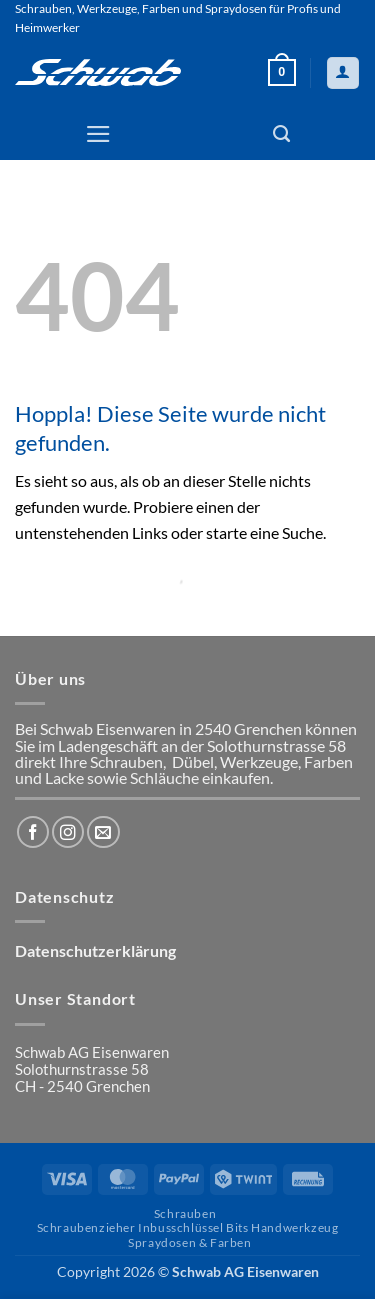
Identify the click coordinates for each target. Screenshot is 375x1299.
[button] (282, 72)
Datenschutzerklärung (95, 951)
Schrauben (185, 1213)
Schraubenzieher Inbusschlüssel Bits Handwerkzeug (188, 1227)
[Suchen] (281, 134)
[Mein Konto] (342, 73)
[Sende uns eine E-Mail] (103, 832)
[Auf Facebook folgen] (33, 832)
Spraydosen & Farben (189, 1242)
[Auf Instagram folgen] (68, 832)
